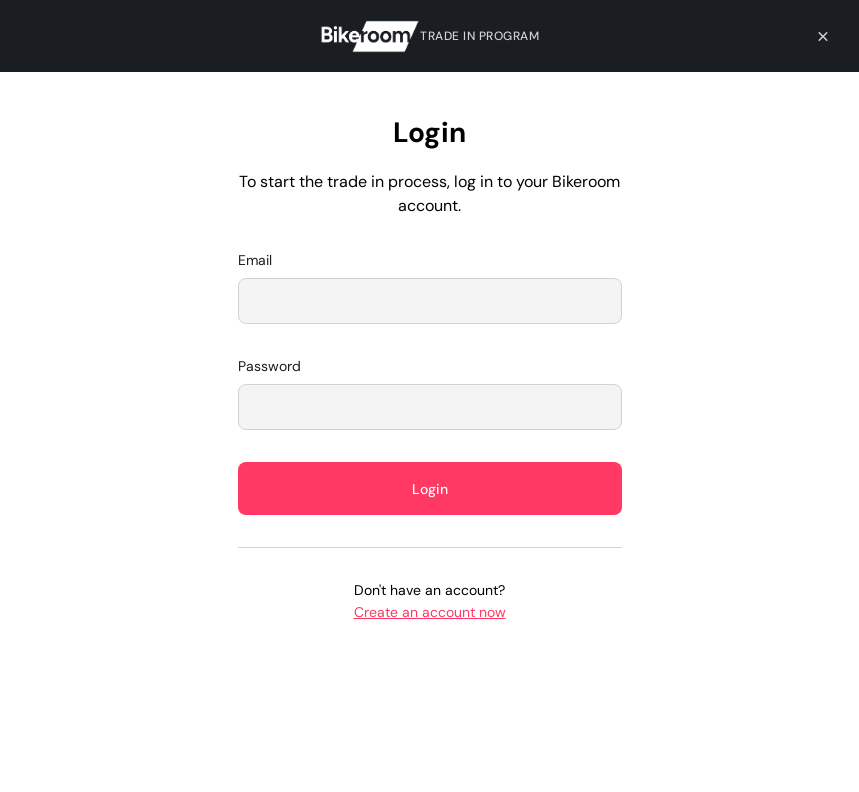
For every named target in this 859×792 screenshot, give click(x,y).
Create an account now (430, 612)
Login (430, 489)
